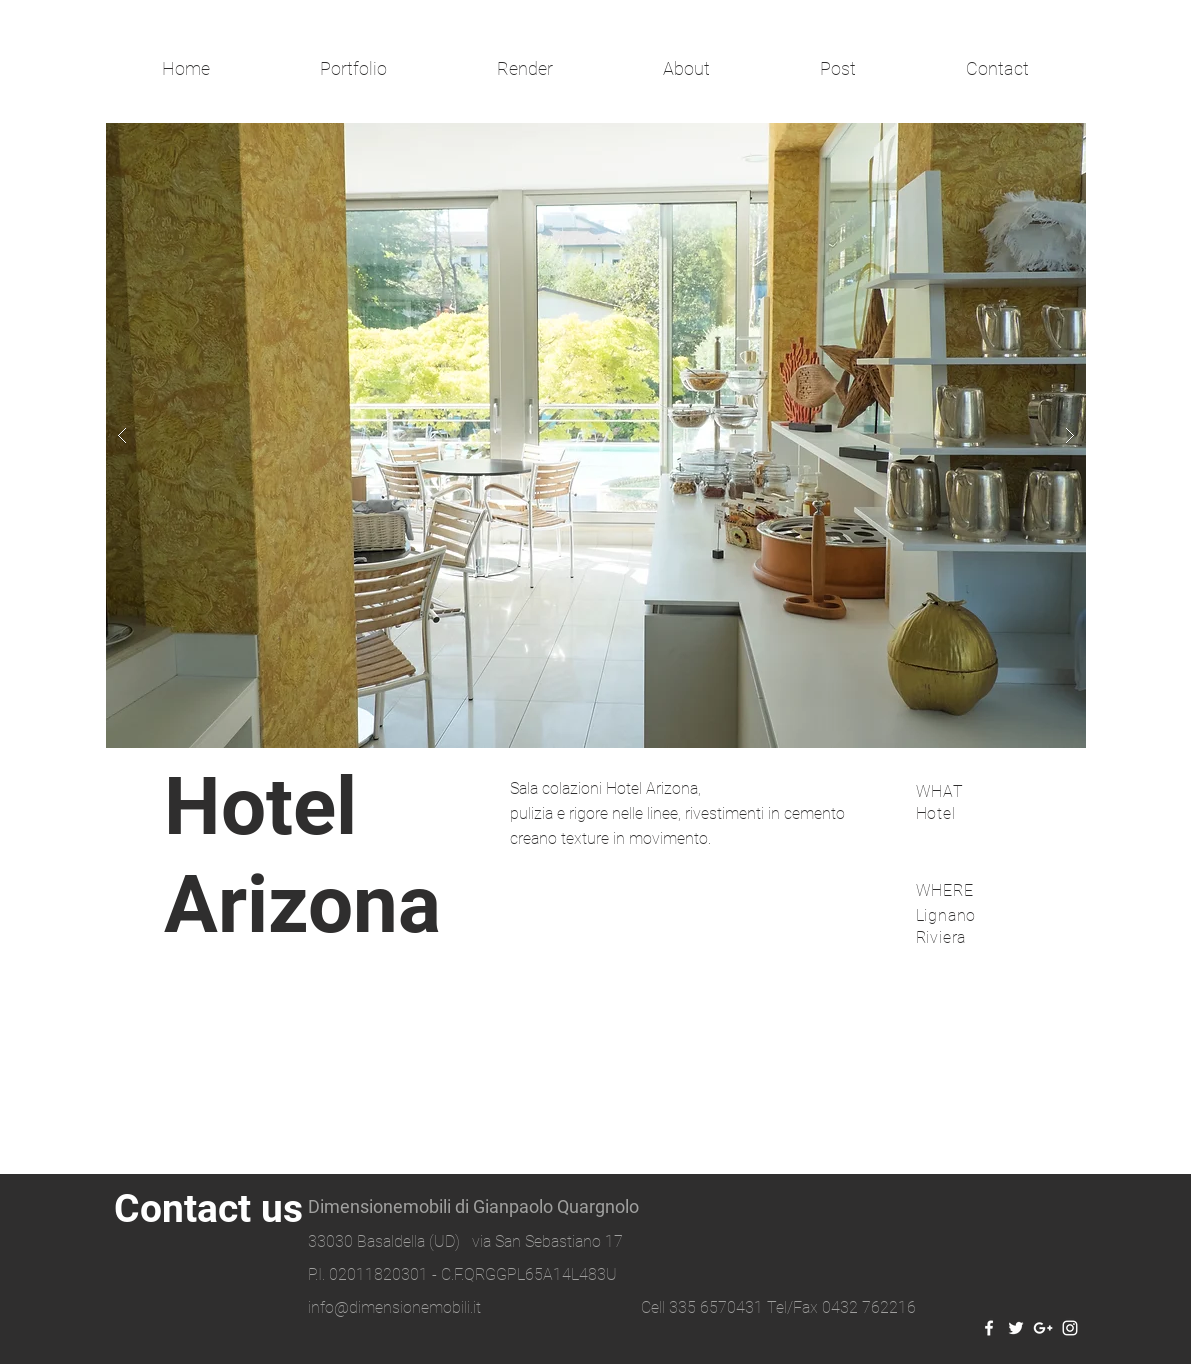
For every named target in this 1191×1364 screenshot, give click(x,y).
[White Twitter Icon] (1016, 1328)
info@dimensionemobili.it (394, 1307)
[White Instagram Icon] (1070, 1328)
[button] (596, 435)
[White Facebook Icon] (989, 1328)
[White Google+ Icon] (1043, 1328)
